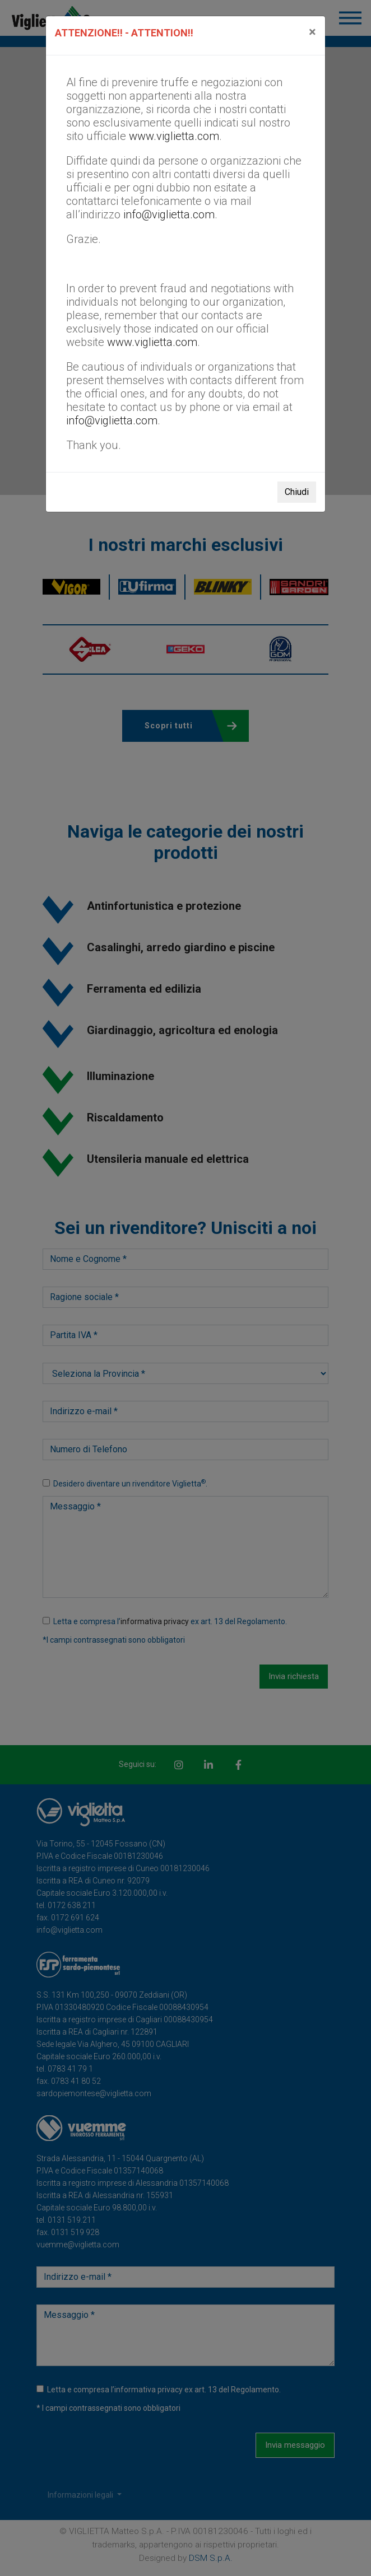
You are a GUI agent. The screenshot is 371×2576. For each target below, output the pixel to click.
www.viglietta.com (174, 136)
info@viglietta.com (169, 214)
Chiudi (297, 492)
